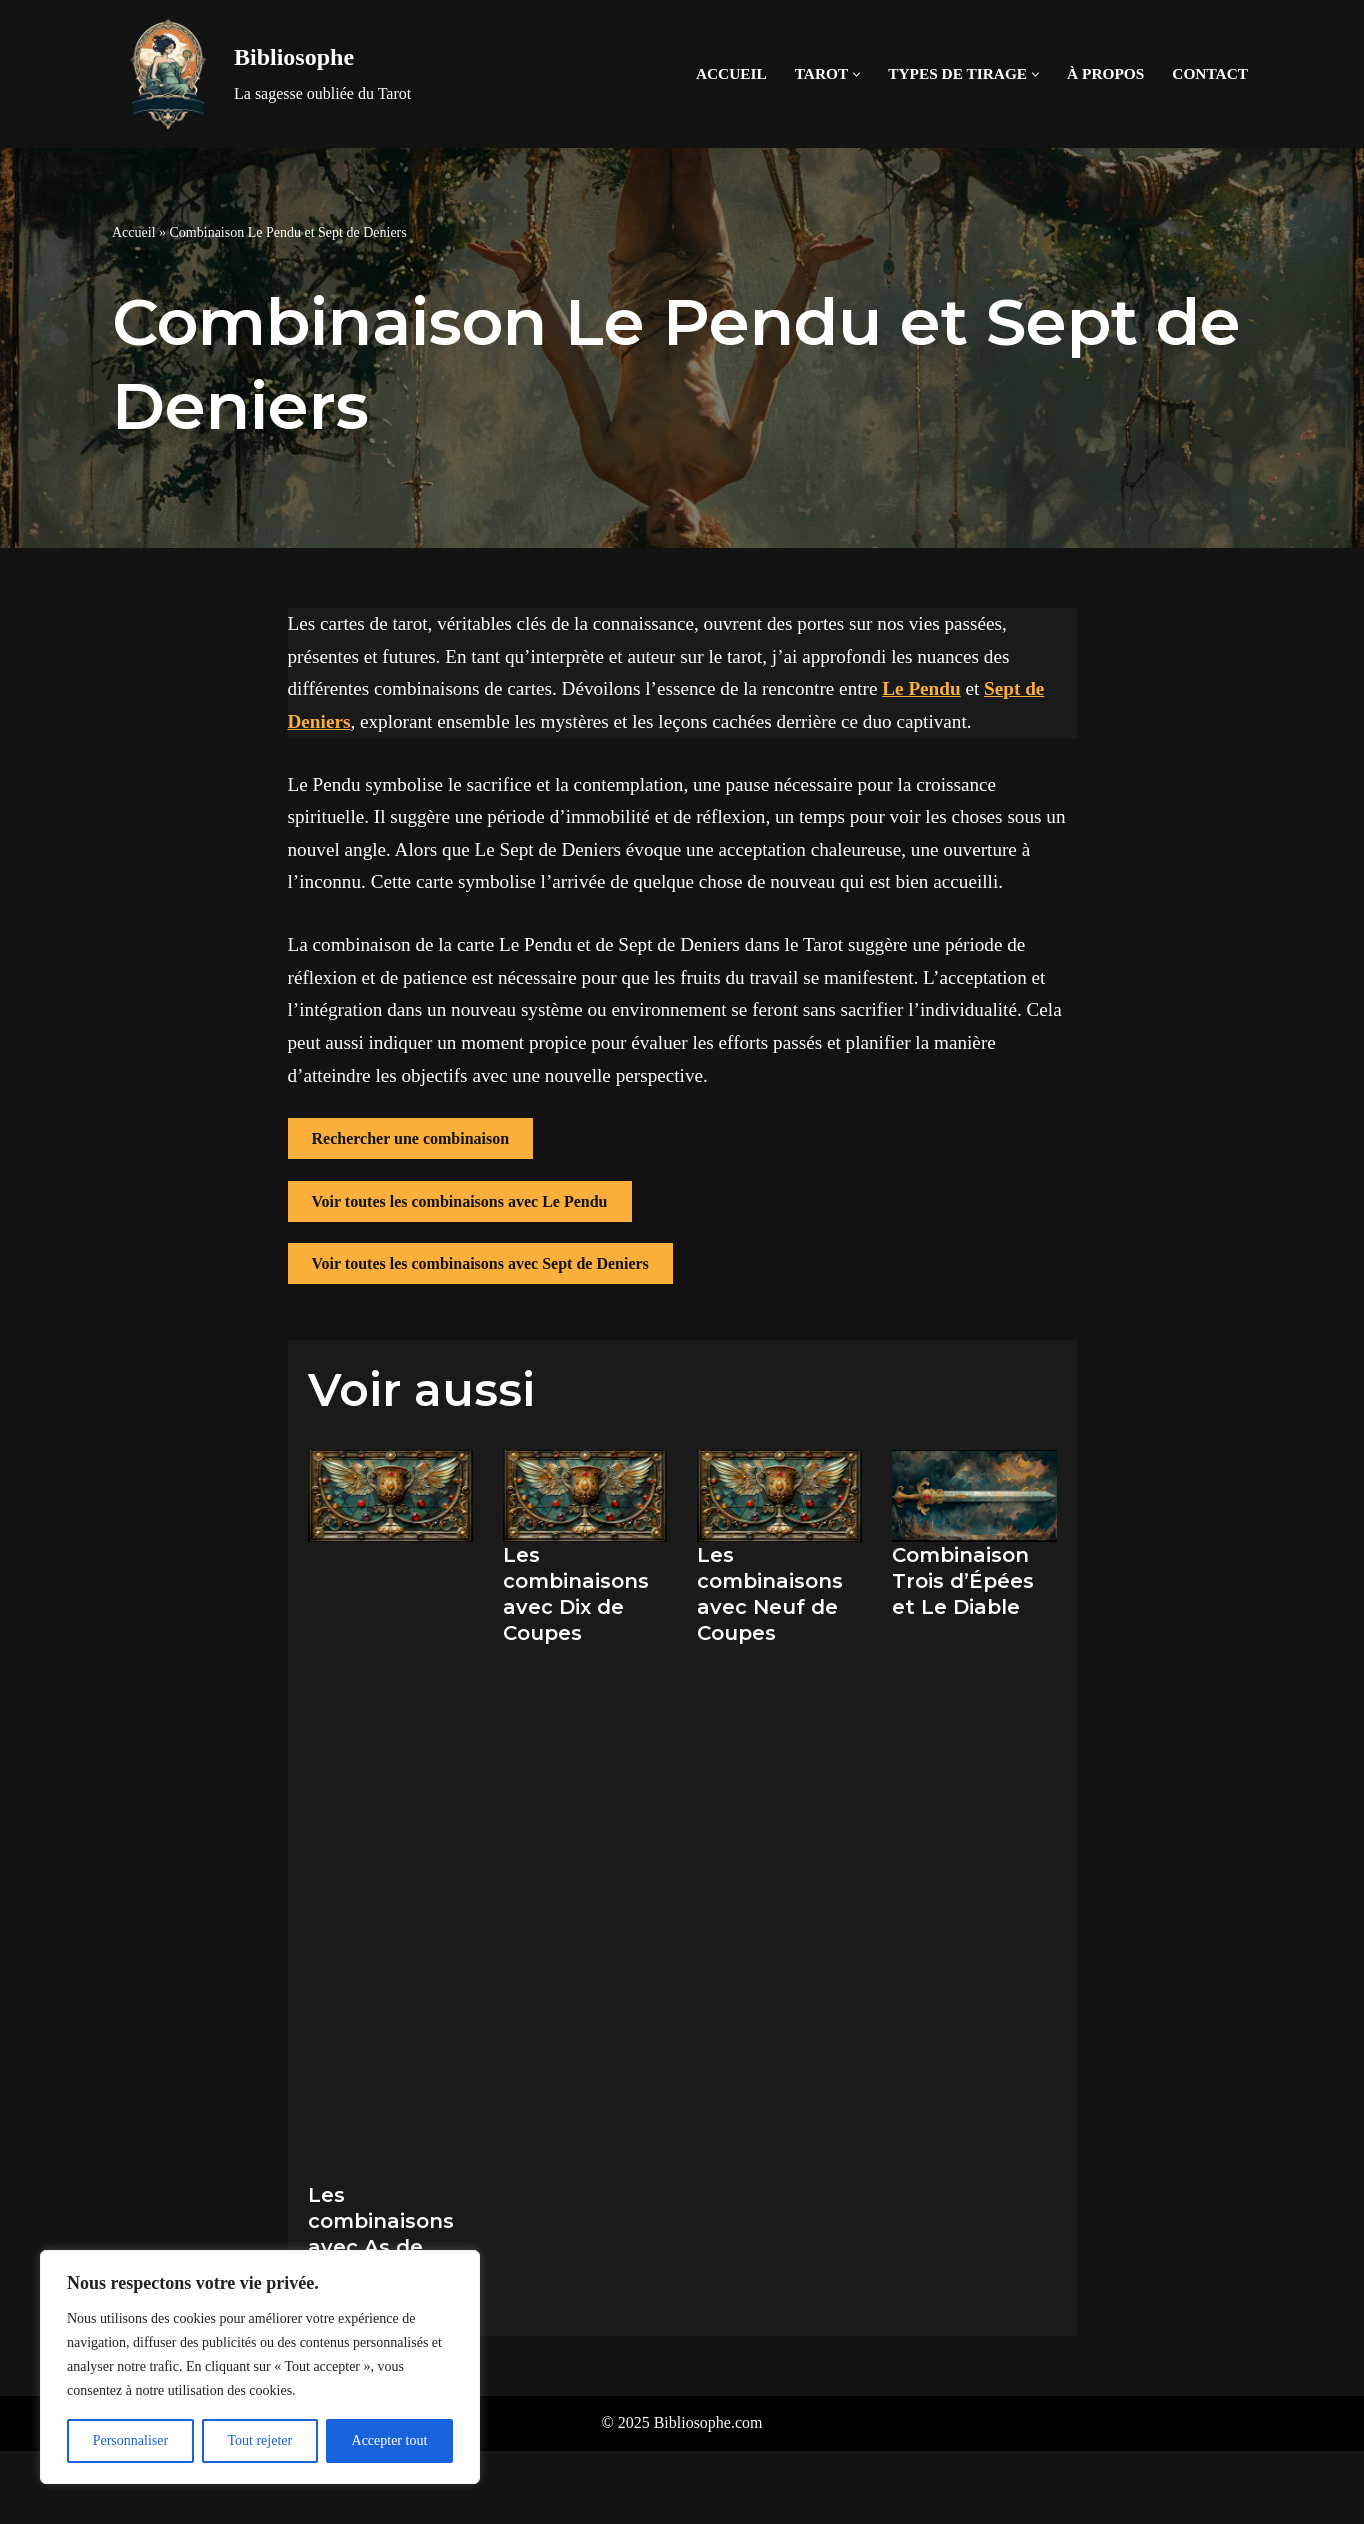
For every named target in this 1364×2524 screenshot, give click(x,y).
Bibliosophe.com (708, 2422)
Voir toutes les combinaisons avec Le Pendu (460, 1201)
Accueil (731, 73)
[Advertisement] (390, 1852)
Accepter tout (390, 2440)
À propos (1105, 73)
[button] (856, 74)
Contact (1210, 73)
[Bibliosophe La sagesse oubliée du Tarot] (261, 74)
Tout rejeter (259, 2440)
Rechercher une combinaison (411, 1138)
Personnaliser (130, 2440)
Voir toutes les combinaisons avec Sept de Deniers (480, 1263)
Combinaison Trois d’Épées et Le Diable (963, 1581)
